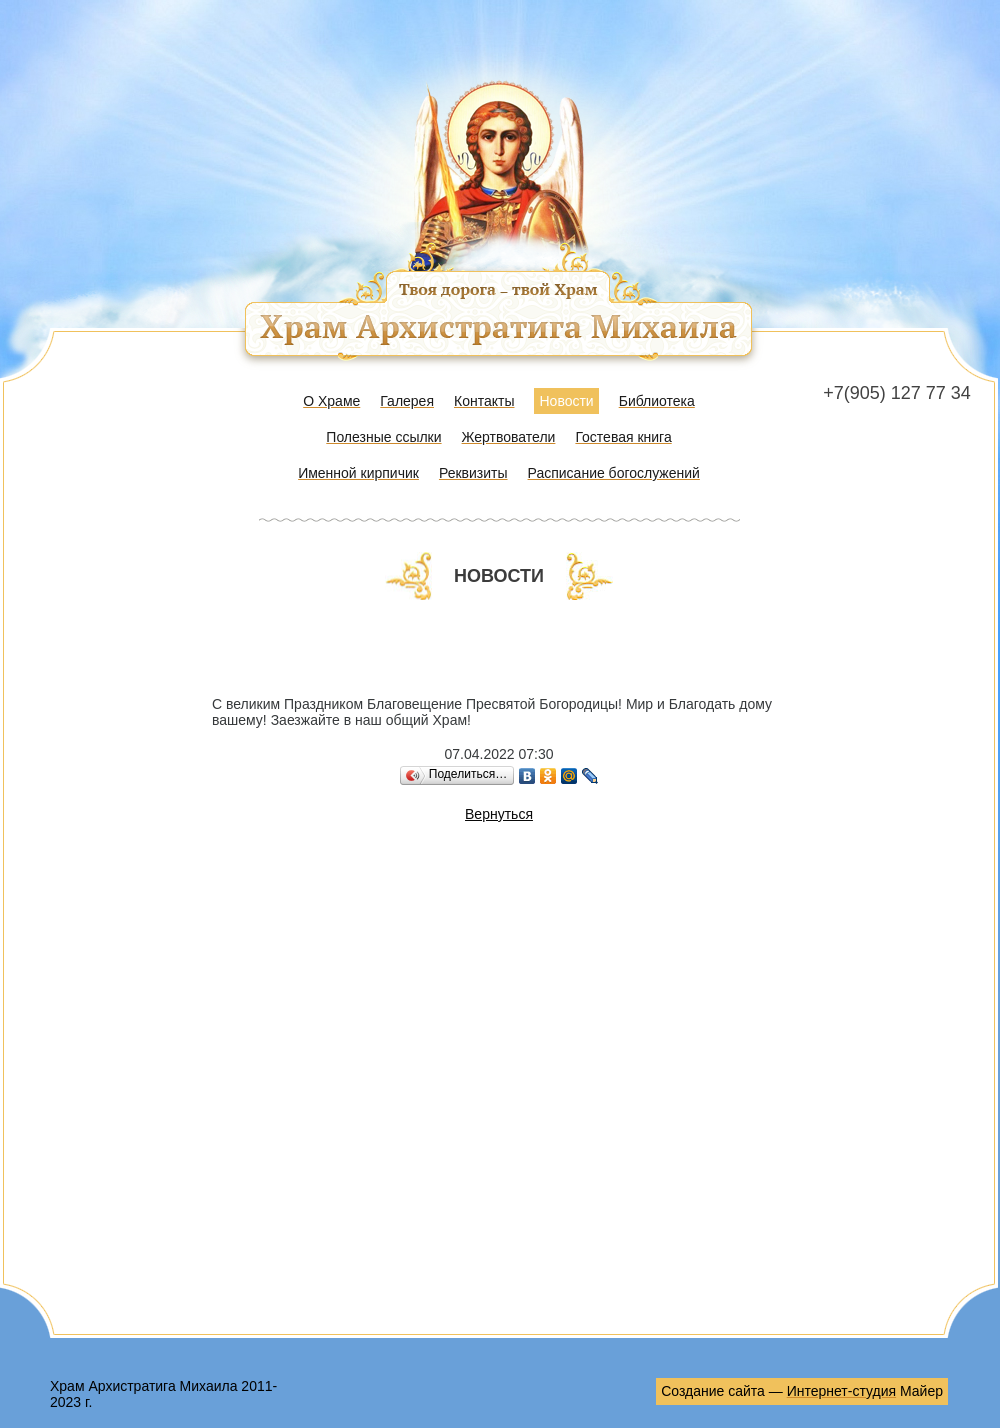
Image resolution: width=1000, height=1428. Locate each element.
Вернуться (499, 814)
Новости (566, 401)
